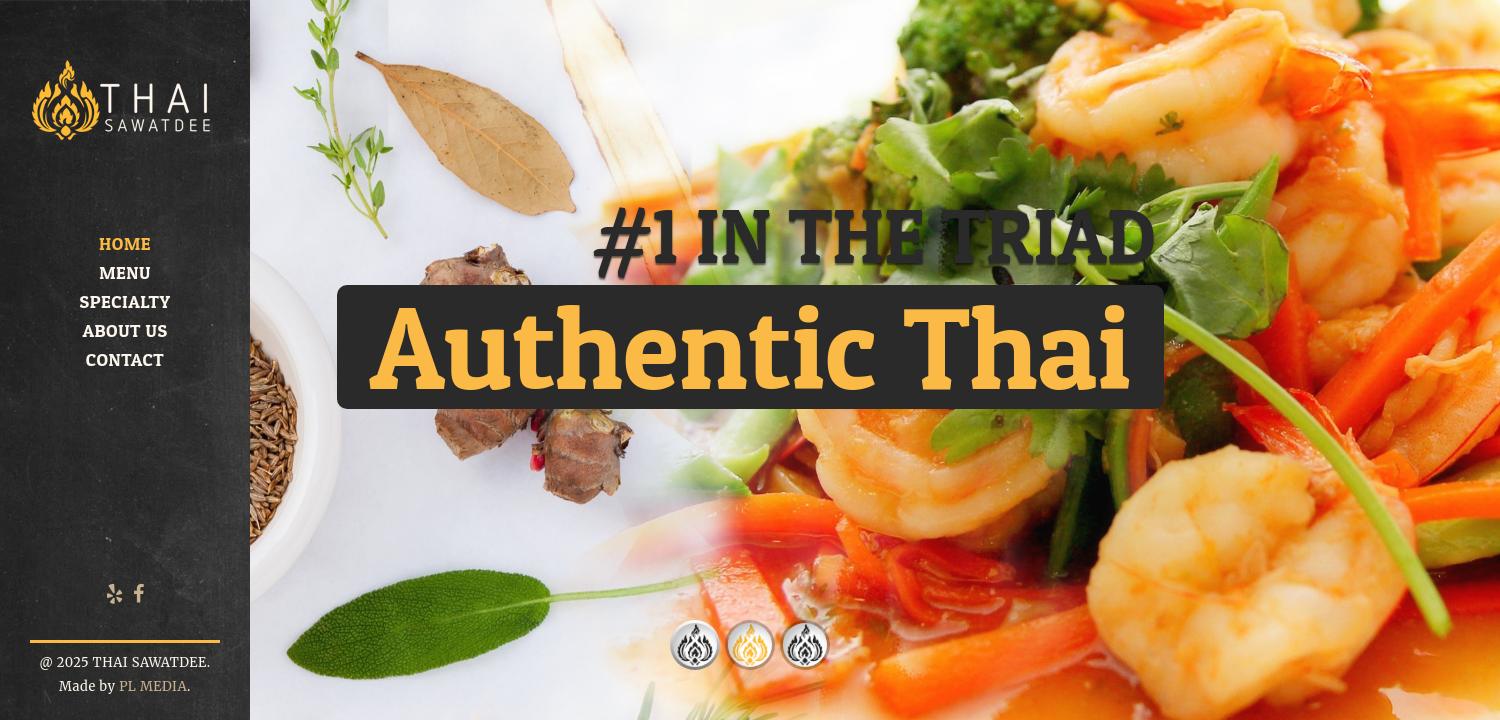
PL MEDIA (153, 686)
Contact (125, 359)
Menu (125, 272)
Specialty (124, 301)
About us (124, 330)
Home (125, 243)
